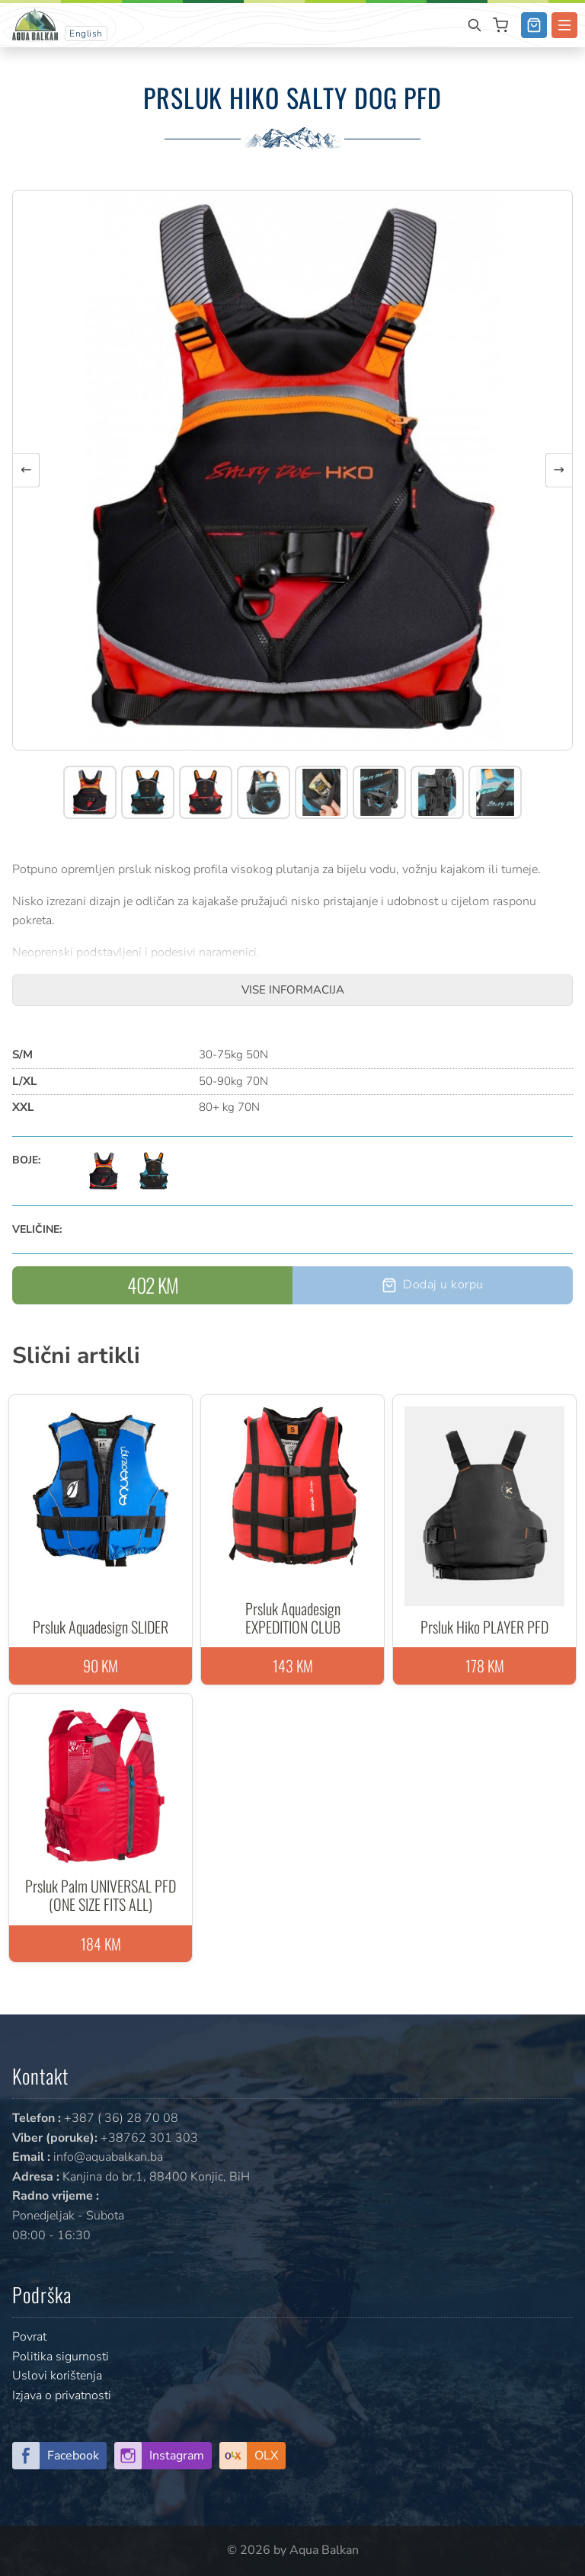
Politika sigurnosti (60, 2356)
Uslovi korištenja (57, 2375)
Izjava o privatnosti (61, 2395)
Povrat (29, 2336)
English (86, 33)
